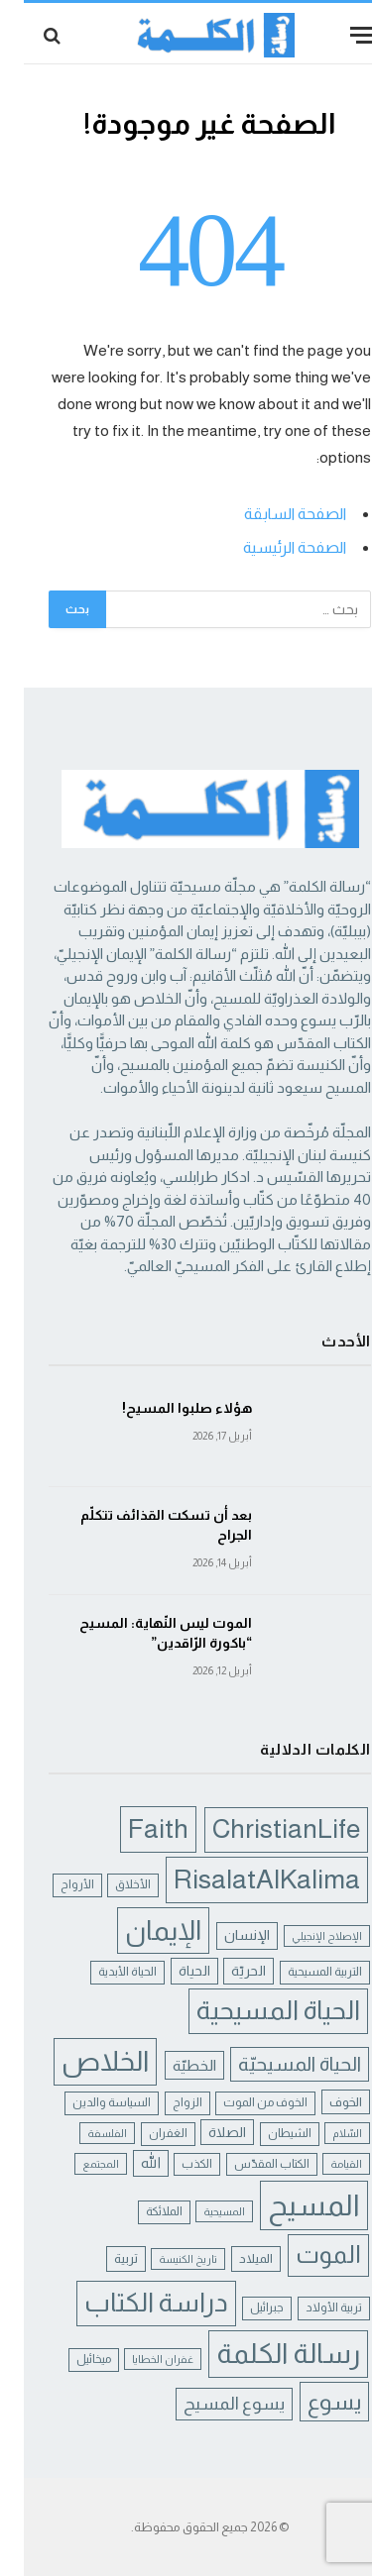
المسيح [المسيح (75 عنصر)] (290, 2205)
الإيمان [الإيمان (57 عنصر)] (139, 1930)
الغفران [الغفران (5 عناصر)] (144, 2133)
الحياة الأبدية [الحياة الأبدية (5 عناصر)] (103, 1972)
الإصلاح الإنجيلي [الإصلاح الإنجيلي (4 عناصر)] (303, 1936)
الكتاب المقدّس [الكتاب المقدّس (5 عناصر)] (248, 2164)
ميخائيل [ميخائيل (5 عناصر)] (70, 2359)
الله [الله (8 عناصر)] (127, 2163)
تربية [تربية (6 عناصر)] (102, 2258)
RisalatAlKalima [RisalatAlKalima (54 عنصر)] (243, 1879)
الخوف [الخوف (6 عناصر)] (322, 2101)
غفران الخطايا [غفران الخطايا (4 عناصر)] (139, 2359)
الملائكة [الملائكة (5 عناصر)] (140, 2211)
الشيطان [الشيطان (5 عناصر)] (266, 2133)
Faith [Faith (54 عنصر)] (134, 1828)
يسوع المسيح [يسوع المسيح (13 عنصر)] (210, 2404)
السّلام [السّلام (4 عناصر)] (323, 2133)
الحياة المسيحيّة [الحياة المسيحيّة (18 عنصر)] (275, 2064)
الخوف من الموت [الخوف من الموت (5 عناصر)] (241, 2102)
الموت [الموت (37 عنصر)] (304, 2254)
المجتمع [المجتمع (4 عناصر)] (77, 2164)
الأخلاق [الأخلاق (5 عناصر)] (109, 1884)
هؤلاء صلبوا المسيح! (163, 1408)
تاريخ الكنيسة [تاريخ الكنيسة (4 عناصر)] (164, 2259)
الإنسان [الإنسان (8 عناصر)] (223, 1935)
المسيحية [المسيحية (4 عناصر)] (200, 2211)
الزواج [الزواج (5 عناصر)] (164, 2102)
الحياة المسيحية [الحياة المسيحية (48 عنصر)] (254, 2010)
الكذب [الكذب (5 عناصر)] (173, 2164)
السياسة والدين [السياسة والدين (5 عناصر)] (88, 2102)
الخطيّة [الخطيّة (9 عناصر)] (170, 2065)
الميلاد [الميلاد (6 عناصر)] (232, 2258)
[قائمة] (339, 35)
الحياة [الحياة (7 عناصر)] (170, 1971)
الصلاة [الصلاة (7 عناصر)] (203, 2132)
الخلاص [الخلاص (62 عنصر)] (81, 2061)
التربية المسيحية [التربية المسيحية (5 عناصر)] (301, 1972)
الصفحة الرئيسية (270, 547)
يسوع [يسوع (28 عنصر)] (310, 2402)
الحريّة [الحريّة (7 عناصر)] (224, 1971)
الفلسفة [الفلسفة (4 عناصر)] (83, 2133)
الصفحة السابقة (271, 513)
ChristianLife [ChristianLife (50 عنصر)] (262, 1829)
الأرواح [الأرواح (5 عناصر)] (53, 1884)
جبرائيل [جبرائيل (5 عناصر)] (243, 2307)
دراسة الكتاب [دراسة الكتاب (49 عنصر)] (132, 2302)
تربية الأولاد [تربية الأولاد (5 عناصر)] (310, 2307)
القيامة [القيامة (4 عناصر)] (322, 2164)
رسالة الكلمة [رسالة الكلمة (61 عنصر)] (264, 2353)
